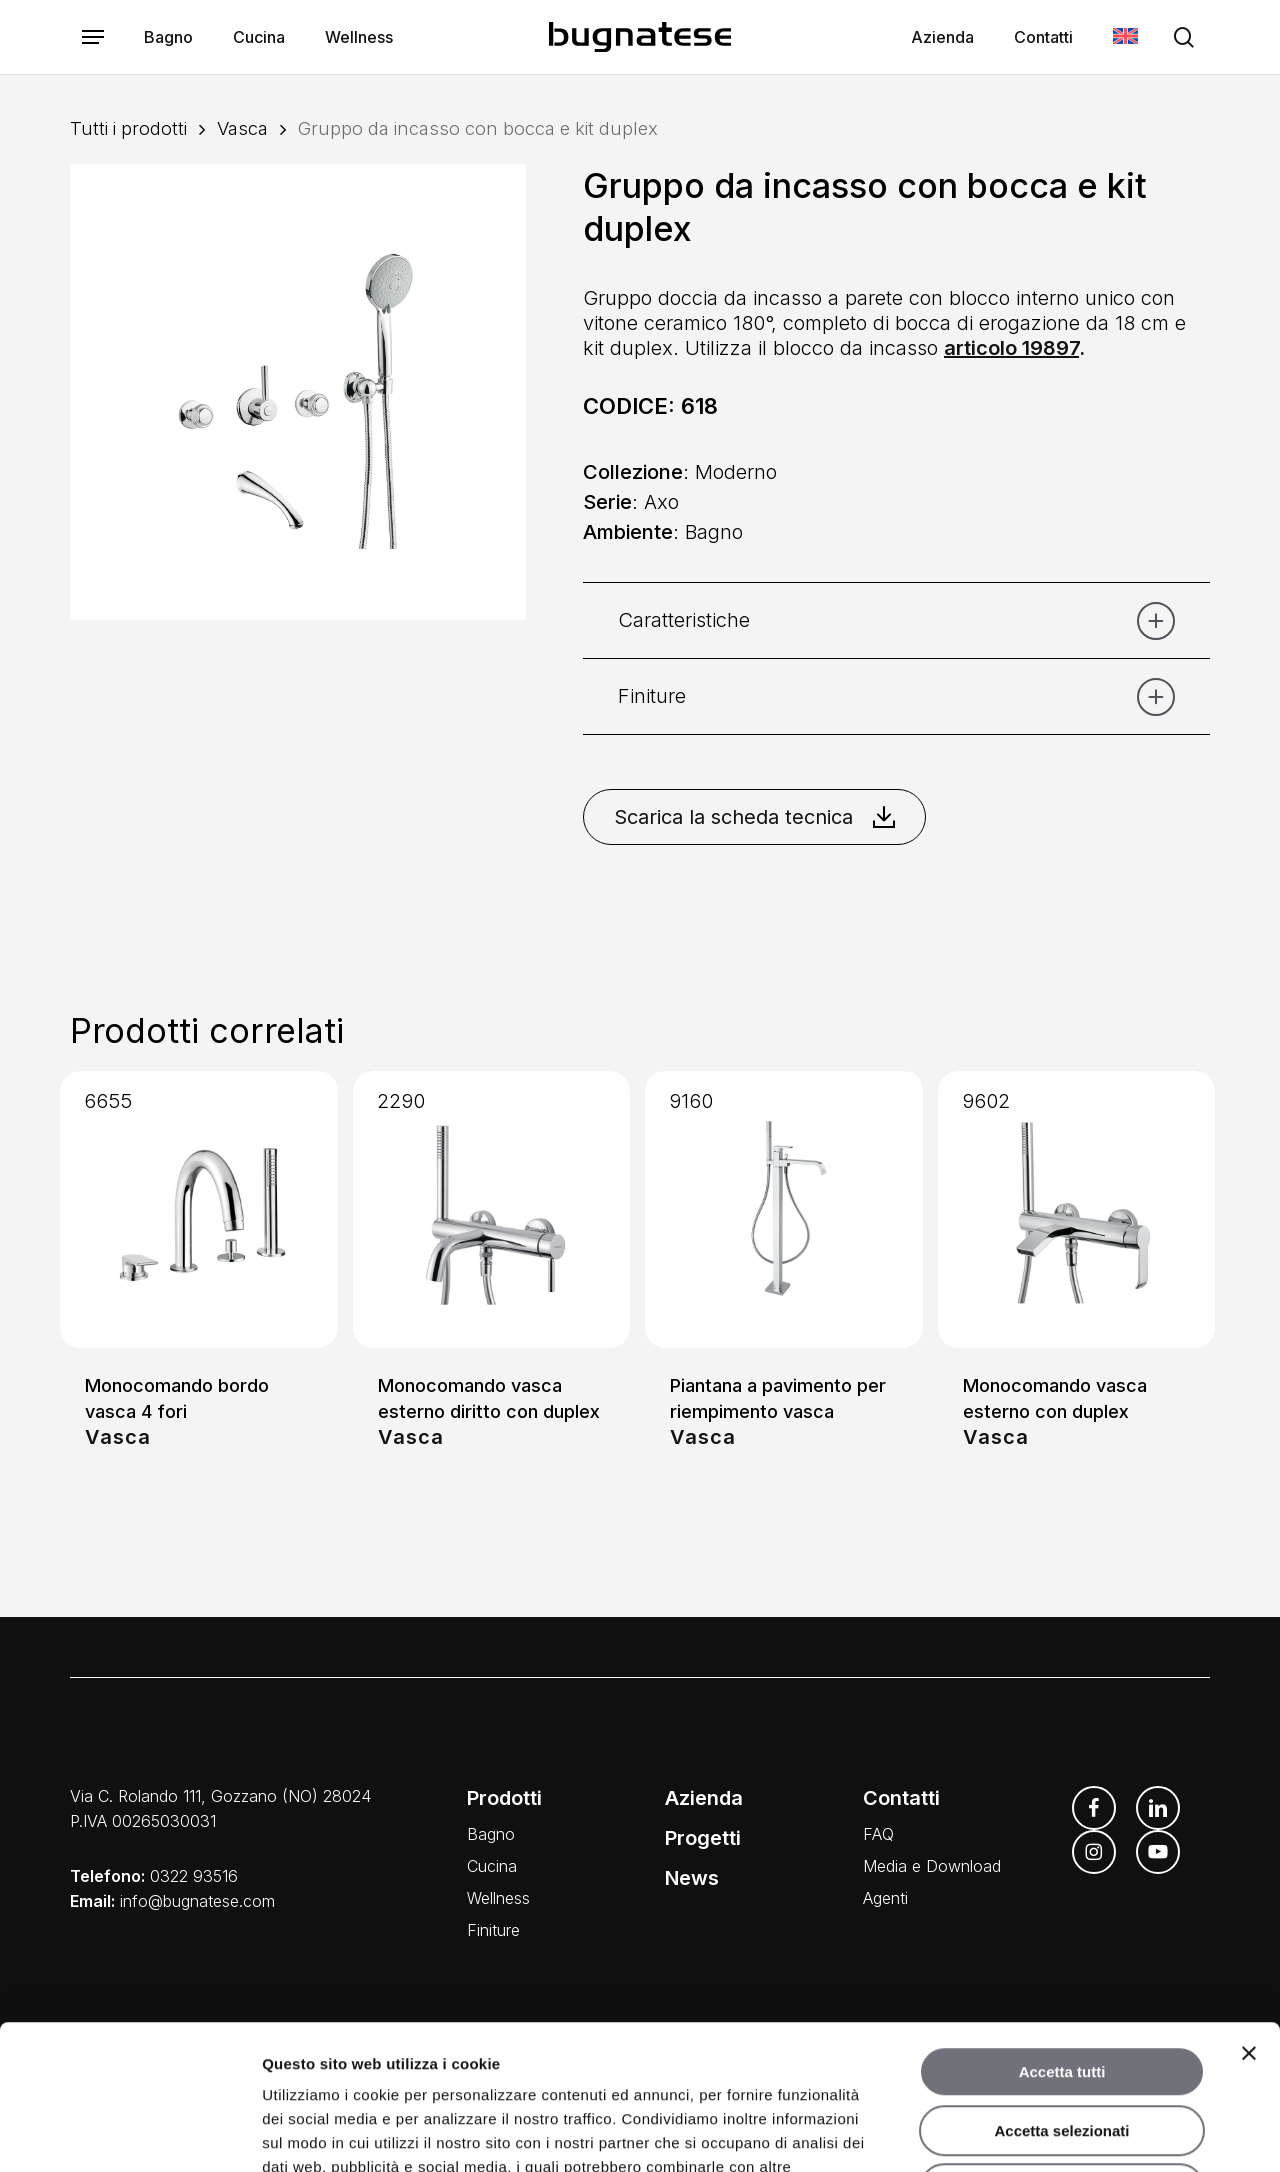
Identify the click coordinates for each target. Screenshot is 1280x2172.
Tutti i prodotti (128, 128)
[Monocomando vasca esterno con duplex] (1077, 1210)
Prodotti (504, 1798)
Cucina (492, 1866)
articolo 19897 (1011, 348)
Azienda (704, 1798)
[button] (93, 37)
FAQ (878, 1834)
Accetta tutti (1062, 1927)
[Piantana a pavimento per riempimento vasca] (784, 1210)
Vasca (242, 128)
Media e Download (932, 1866)
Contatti (901, 1798)
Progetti (703, 1838)
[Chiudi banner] (1249, 1909)
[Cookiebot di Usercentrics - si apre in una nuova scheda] (129, 2133)
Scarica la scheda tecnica (754, 817)
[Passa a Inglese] (1125, 37)
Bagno (491, 1834)
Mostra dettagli (1052, 2132)
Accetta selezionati (1061, 1986)
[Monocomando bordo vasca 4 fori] (199, 1210)
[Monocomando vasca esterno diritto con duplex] (492, 1210)
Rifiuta (1062, 2044)
